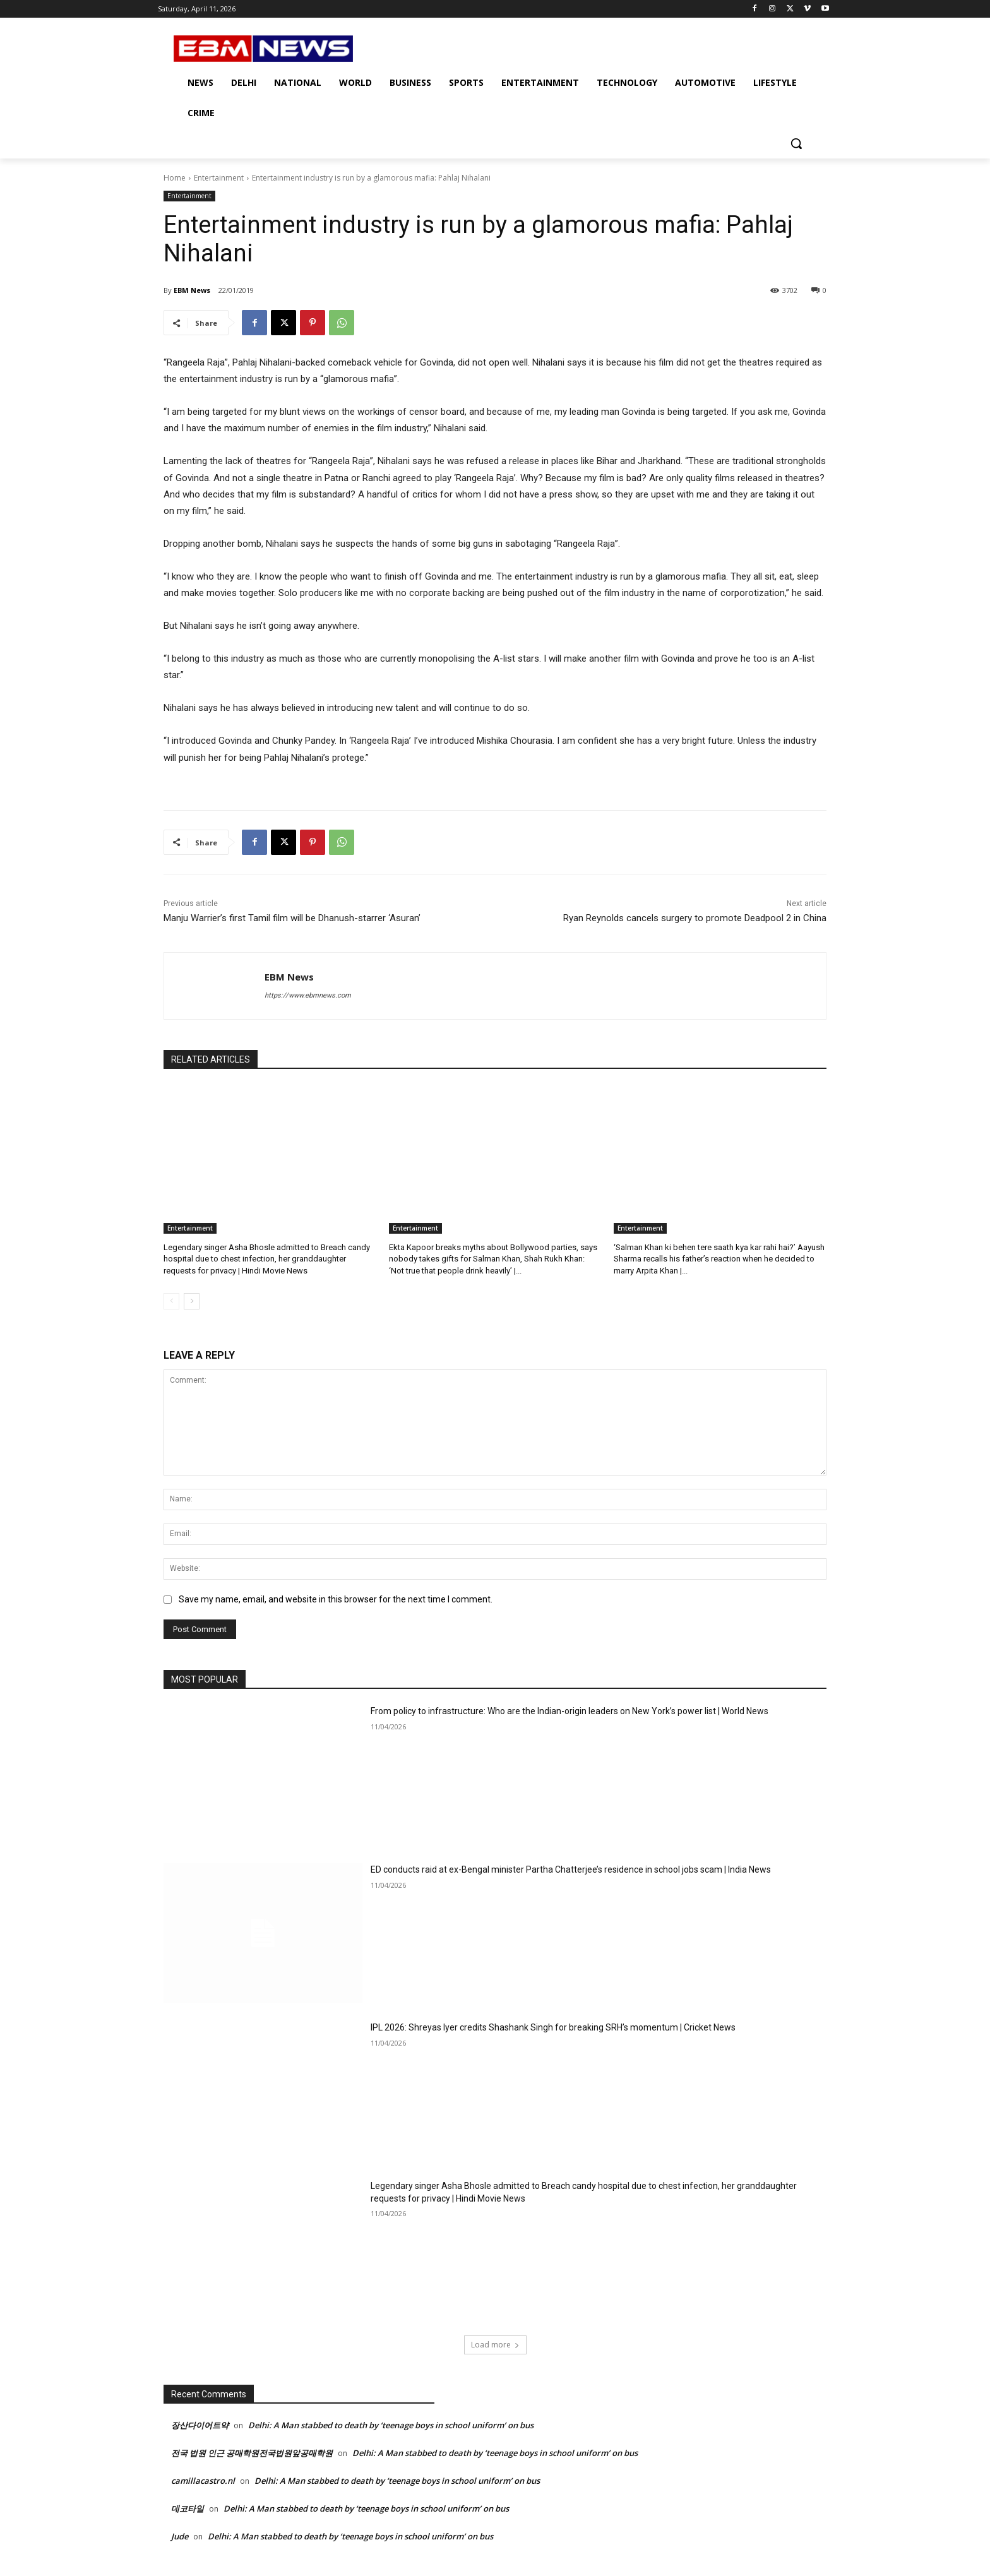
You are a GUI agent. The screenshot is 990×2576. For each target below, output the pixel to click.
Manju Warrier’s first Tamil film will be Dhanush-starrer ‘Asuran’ (292, 918)
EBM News (192, 290)
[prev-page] (171, 1301)
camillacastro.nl (203, 2480)
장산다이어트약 (200, 2425)
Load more (495, 2344)
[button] (796, 143)
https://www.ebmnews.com (308, 995)
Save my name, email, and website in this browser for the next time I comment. (335, 1600)
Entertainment (219, 177)
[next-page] (192, 1301)
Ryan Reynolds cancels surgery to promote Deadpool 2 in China (694, 918)
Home (175, 177)
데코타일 (187, 2508)
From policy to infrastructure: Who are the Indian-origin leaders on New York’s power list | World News (569, 1711)
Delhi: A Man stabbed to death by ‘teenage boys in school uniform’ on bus (391, 2425)
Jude (179, 2536)
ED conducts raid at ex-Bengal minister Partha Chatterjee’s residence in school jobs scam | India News (571, 1869)
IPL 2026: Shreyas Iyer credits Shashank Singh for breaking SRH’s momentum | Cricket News (553, 2027)
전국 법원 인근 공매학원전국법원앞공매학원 (252, 2453)
